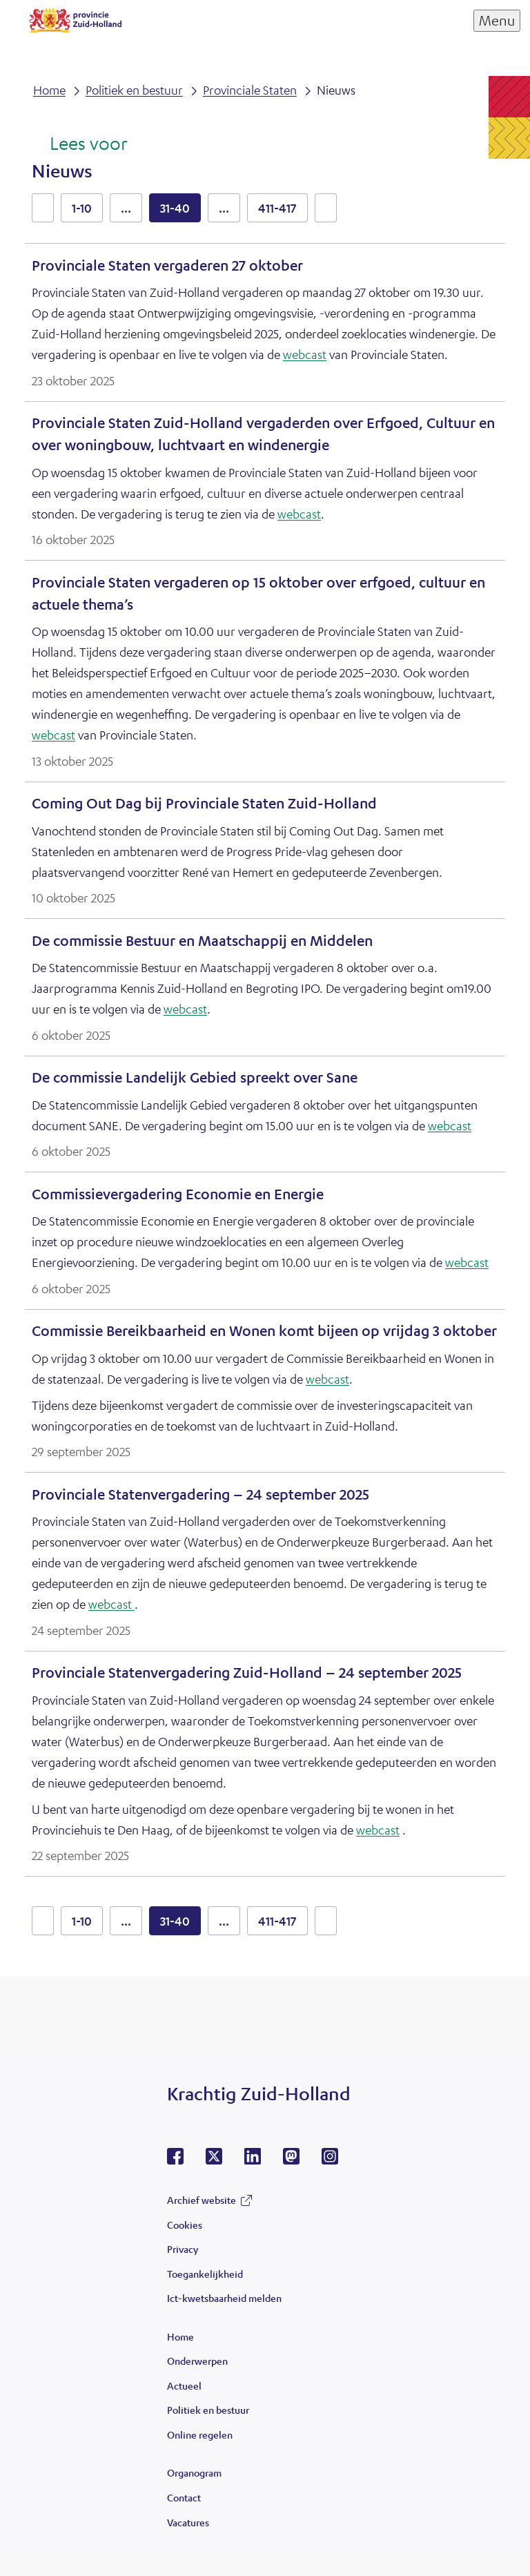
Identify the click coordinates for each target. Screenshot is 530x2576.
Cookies (184, 2224)
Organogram (194, 2472)
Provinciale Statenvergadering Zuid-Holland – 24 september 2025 (247, 1672)
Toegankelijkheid (205, 2273)
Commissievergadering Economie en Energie (178, 1194)
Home (180, 2336)
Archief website (201, 2200)
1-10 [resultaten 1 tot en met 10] (82, 207)
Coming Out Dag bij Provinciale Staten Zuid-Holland (204, 803)
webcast (304, 354)
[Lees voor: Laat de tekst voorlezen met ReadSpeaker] (80, 144)
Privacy (182, 2249)
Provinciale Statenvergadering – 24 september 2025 (200, 1494)
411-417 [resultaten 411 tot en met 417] (277, 207)
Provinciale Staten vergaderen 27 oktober (167, 265)
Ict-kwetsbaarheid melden (224, 2298)
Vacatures (188, 2522)
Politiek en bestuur (208, 2409)
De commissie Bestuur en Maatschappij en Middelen (202, 940)
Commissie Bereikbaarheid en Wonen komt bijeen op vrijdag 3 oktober (264, 1330)
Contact (184, 2497)
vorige (43, 207)
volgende (326, 207)
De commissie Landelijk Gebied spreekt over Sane (194, 1077)
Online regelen (200, 2434)
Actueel (184, 2385)
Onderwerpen (197, 2360)
